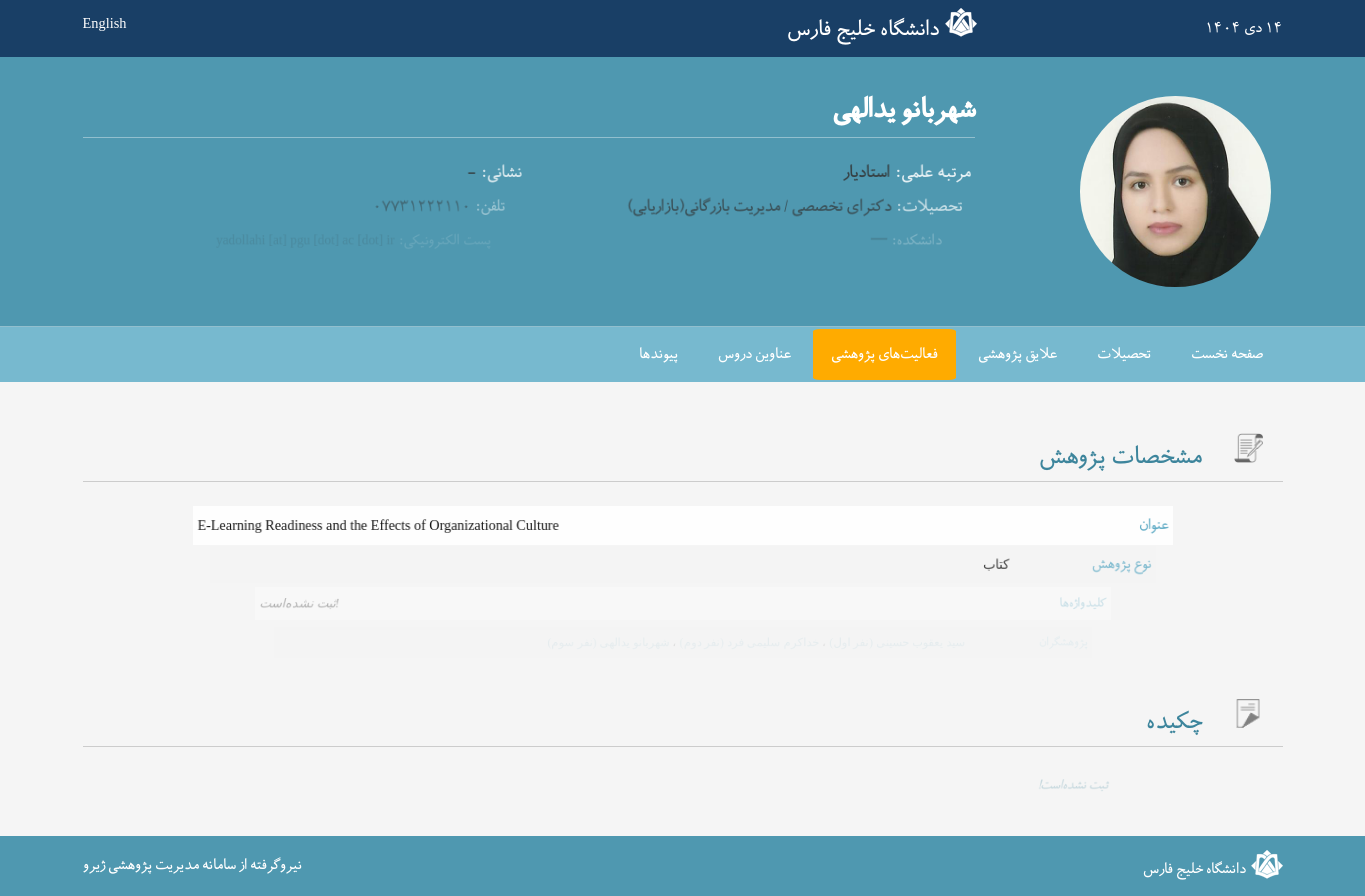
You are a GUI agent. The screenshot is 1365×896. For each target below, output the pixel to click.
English (105, 23)
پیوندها (658, 354)
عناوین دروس (754, 354)
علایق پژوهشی (1017, 354)
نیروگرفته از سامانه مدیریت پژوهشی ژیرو (192, 865)
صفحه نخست (1227, 354)
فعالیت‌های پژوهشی (884, 354)
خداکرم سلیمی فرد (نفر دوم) (746, 642)
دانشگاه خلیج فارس (863, 30)
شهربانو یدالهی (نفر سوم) (608, 642)
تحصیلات (1124, 354)
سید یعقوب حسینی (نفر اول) (892, 642)
